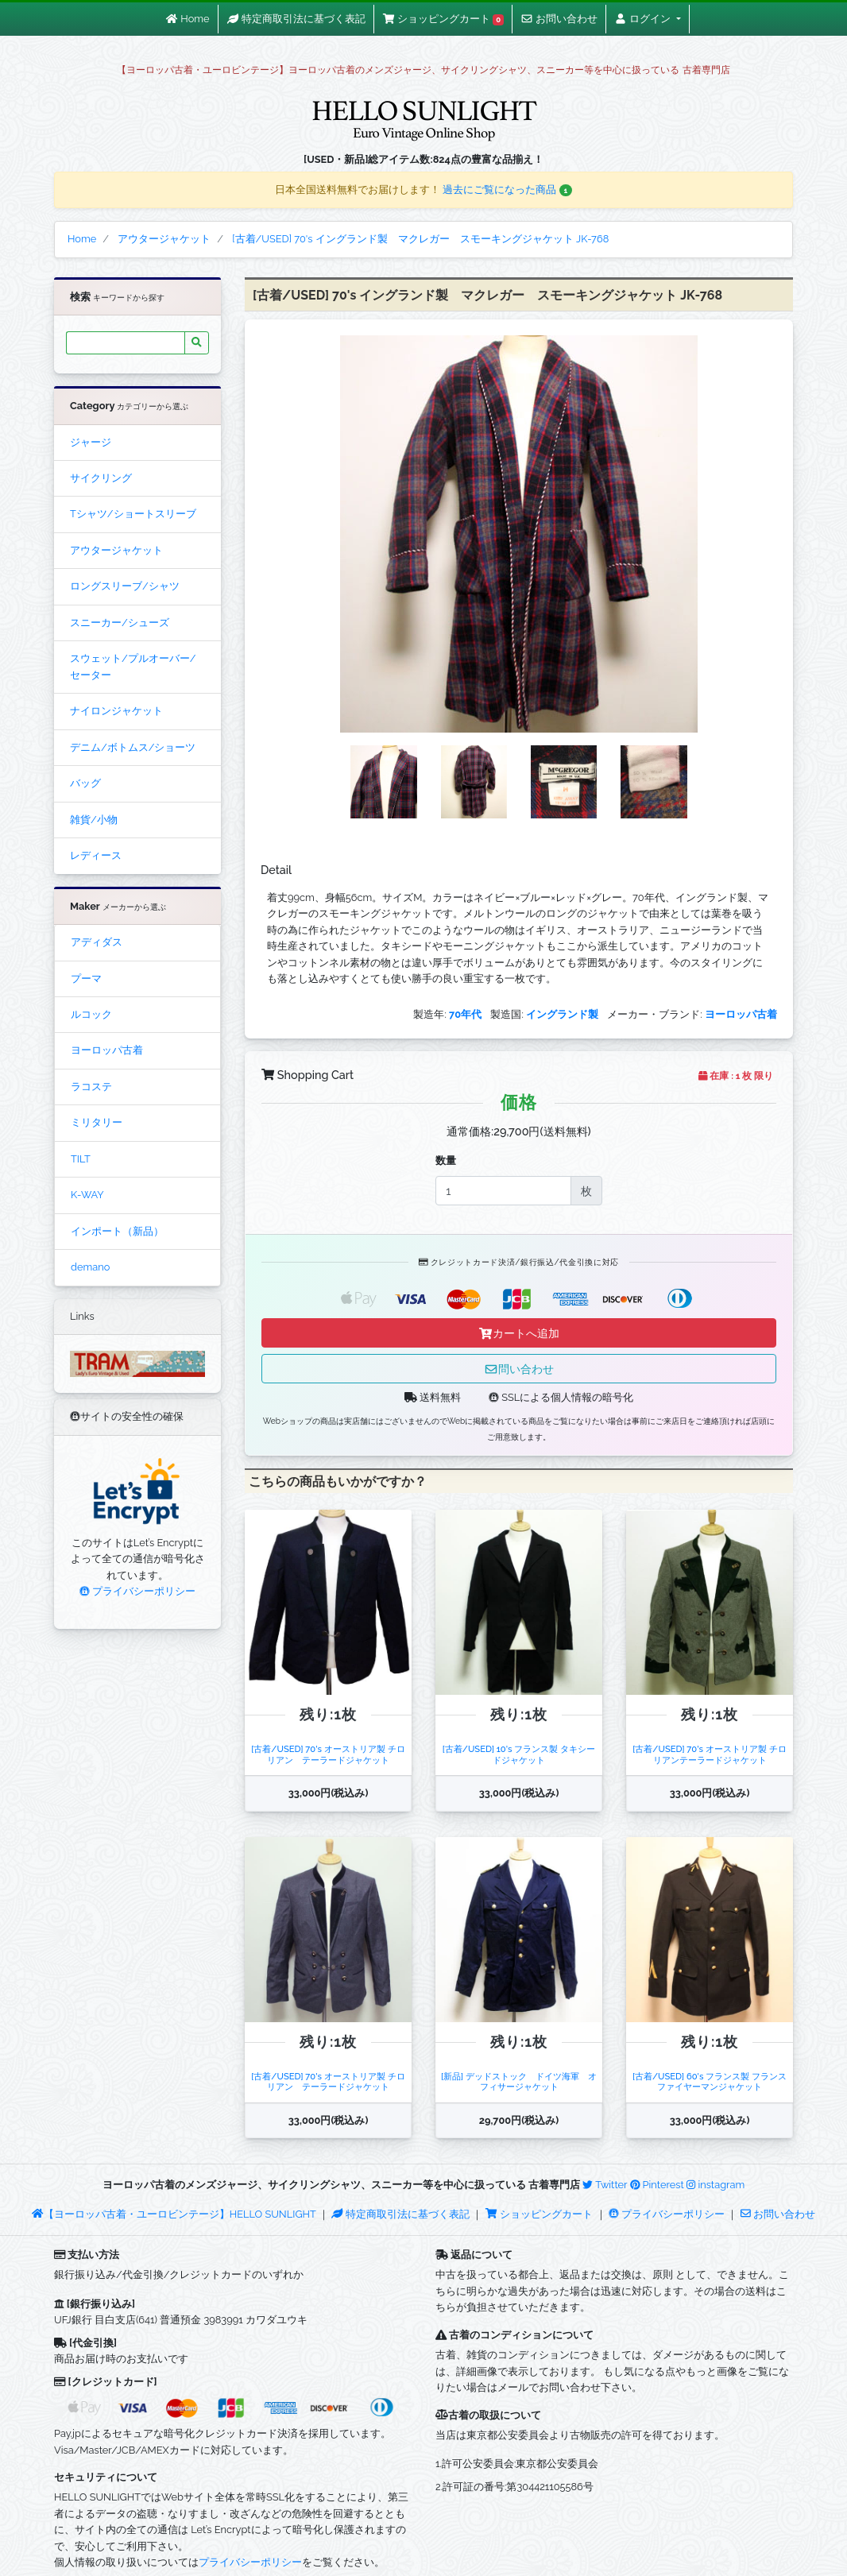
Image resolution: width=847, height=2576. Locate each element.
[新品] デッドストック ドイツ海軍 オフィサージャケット (519, 2081)
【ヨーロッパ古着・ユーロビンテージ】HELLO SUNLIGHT (173, 2214)
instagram (715, 2185)
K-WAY (87, 1195)
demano (90, 1267)
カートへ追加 (518, 1333)
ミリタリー (96, 1122)
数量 (445, 1160)
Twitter (604, 2185)
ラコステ (91, 1087)
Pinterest (657, 2185)
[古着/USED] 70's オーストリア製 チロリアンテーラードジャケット (709, 1754)
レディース (96, 855)
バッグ (85, 783)
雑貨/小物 (94, 820)
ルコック (91, 1014)
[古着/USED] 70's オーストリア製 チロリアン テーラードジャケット (327, 1754)
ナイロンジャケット (116, 711)
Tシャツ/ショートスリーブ (133, 514)
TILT (81, 1159)
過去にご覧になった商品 (507, 189)
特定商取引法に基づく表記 (400, 2214)
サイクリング (101, 478)
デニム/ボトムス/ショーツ (132, 747)
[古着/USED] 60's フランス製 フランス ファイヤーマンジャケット (713, 2081)
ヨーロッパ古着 (107, 1050)
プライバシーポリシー (137, 1591)
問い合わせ (519, 1368)
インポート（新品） (117, 1231)
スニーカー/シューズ (119, 623)
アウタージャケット (116, 550)
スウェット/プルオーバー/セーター (132, 666)
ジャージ (90, 442)
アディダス (96, 942)
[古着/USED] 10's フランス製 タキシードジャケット (519, 1754)
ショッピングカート (540, 2214)
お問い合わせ (778, 2214)
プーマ (86, 978)
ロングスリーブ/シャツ (125, 586)
